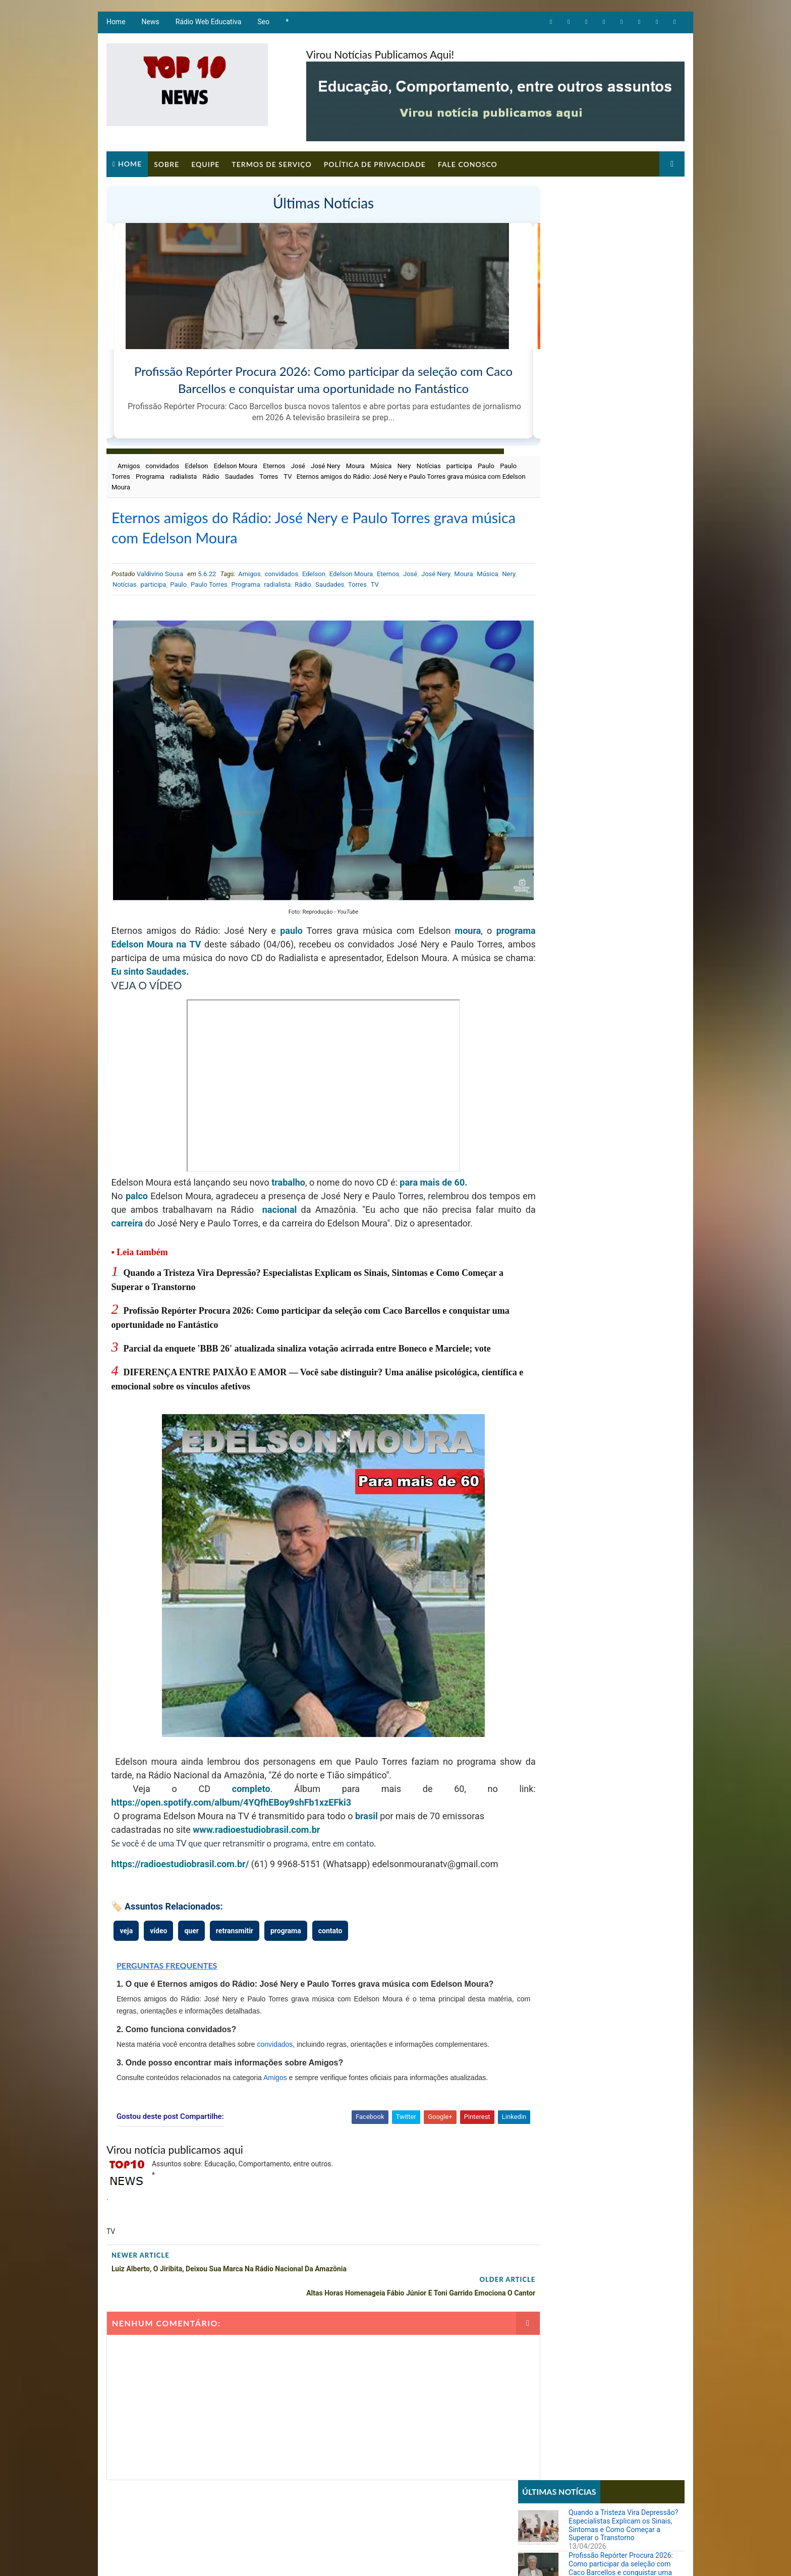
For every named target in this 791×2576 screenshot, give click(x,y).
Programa (191, 475)
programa (130, 921)
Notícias (428, 465)
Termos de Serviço (270, 162)
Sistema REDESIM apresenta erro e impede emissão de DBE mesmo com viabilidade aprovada (624, 641)
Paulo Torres (153, 475)
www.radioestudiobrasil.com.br (255, 1820)
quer (191, 1935)
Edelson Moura (234, 465)
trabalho (288, 1159)
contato (329, 1935)
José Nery (324, 465)
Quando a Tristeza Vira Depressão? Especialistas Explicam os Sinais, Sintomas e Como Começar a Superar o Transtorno (624, 230)
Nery (403, 465)
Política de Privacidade (374, 162)
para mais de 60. (433, 1159)
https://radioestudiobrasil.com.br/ (179, 1855)
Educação (538, 509)
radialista (224, 475)
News (149, 25)
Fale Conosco (466, 162)
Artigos (535, 475)
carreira (188, 1200)
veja (125, 1935)
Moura (354, 465)
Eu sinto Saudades (296, 948)
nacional (316, 1187)
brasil (365, 1807)
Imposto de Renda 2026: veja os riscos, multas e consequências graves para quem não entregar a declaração (625, 820)
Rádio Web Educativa (208, 25)
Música (379, 465)
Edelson (195, 465)
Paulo (120, 475)
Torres (310, 475)
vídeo (157, 1935)
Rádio (252, 475)
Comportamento (548, 492)
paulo (292, 908)
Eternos (273, 465)
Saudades (280, 475)
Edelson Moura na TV (199, 921)
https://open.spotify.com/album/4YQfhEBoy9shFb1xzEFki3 (230, 1793)
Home (115, 25)
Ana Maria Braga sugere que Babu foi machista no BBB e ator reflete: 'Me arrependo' (624, 735)
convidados (162, 465)
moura (471, 908)
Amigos (128, 465)
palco (137, 1173)
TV (329, 475)
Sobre (165, 162)
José (297, 465)
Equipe (204, 162)
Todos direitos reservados (295, 2558)
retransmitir (233, 1935)
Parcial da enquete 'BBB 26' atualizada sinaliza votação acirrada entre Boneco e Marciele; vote (306, 1339)
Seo (263, 25)
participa (458, 465)
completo (236, 1779)
